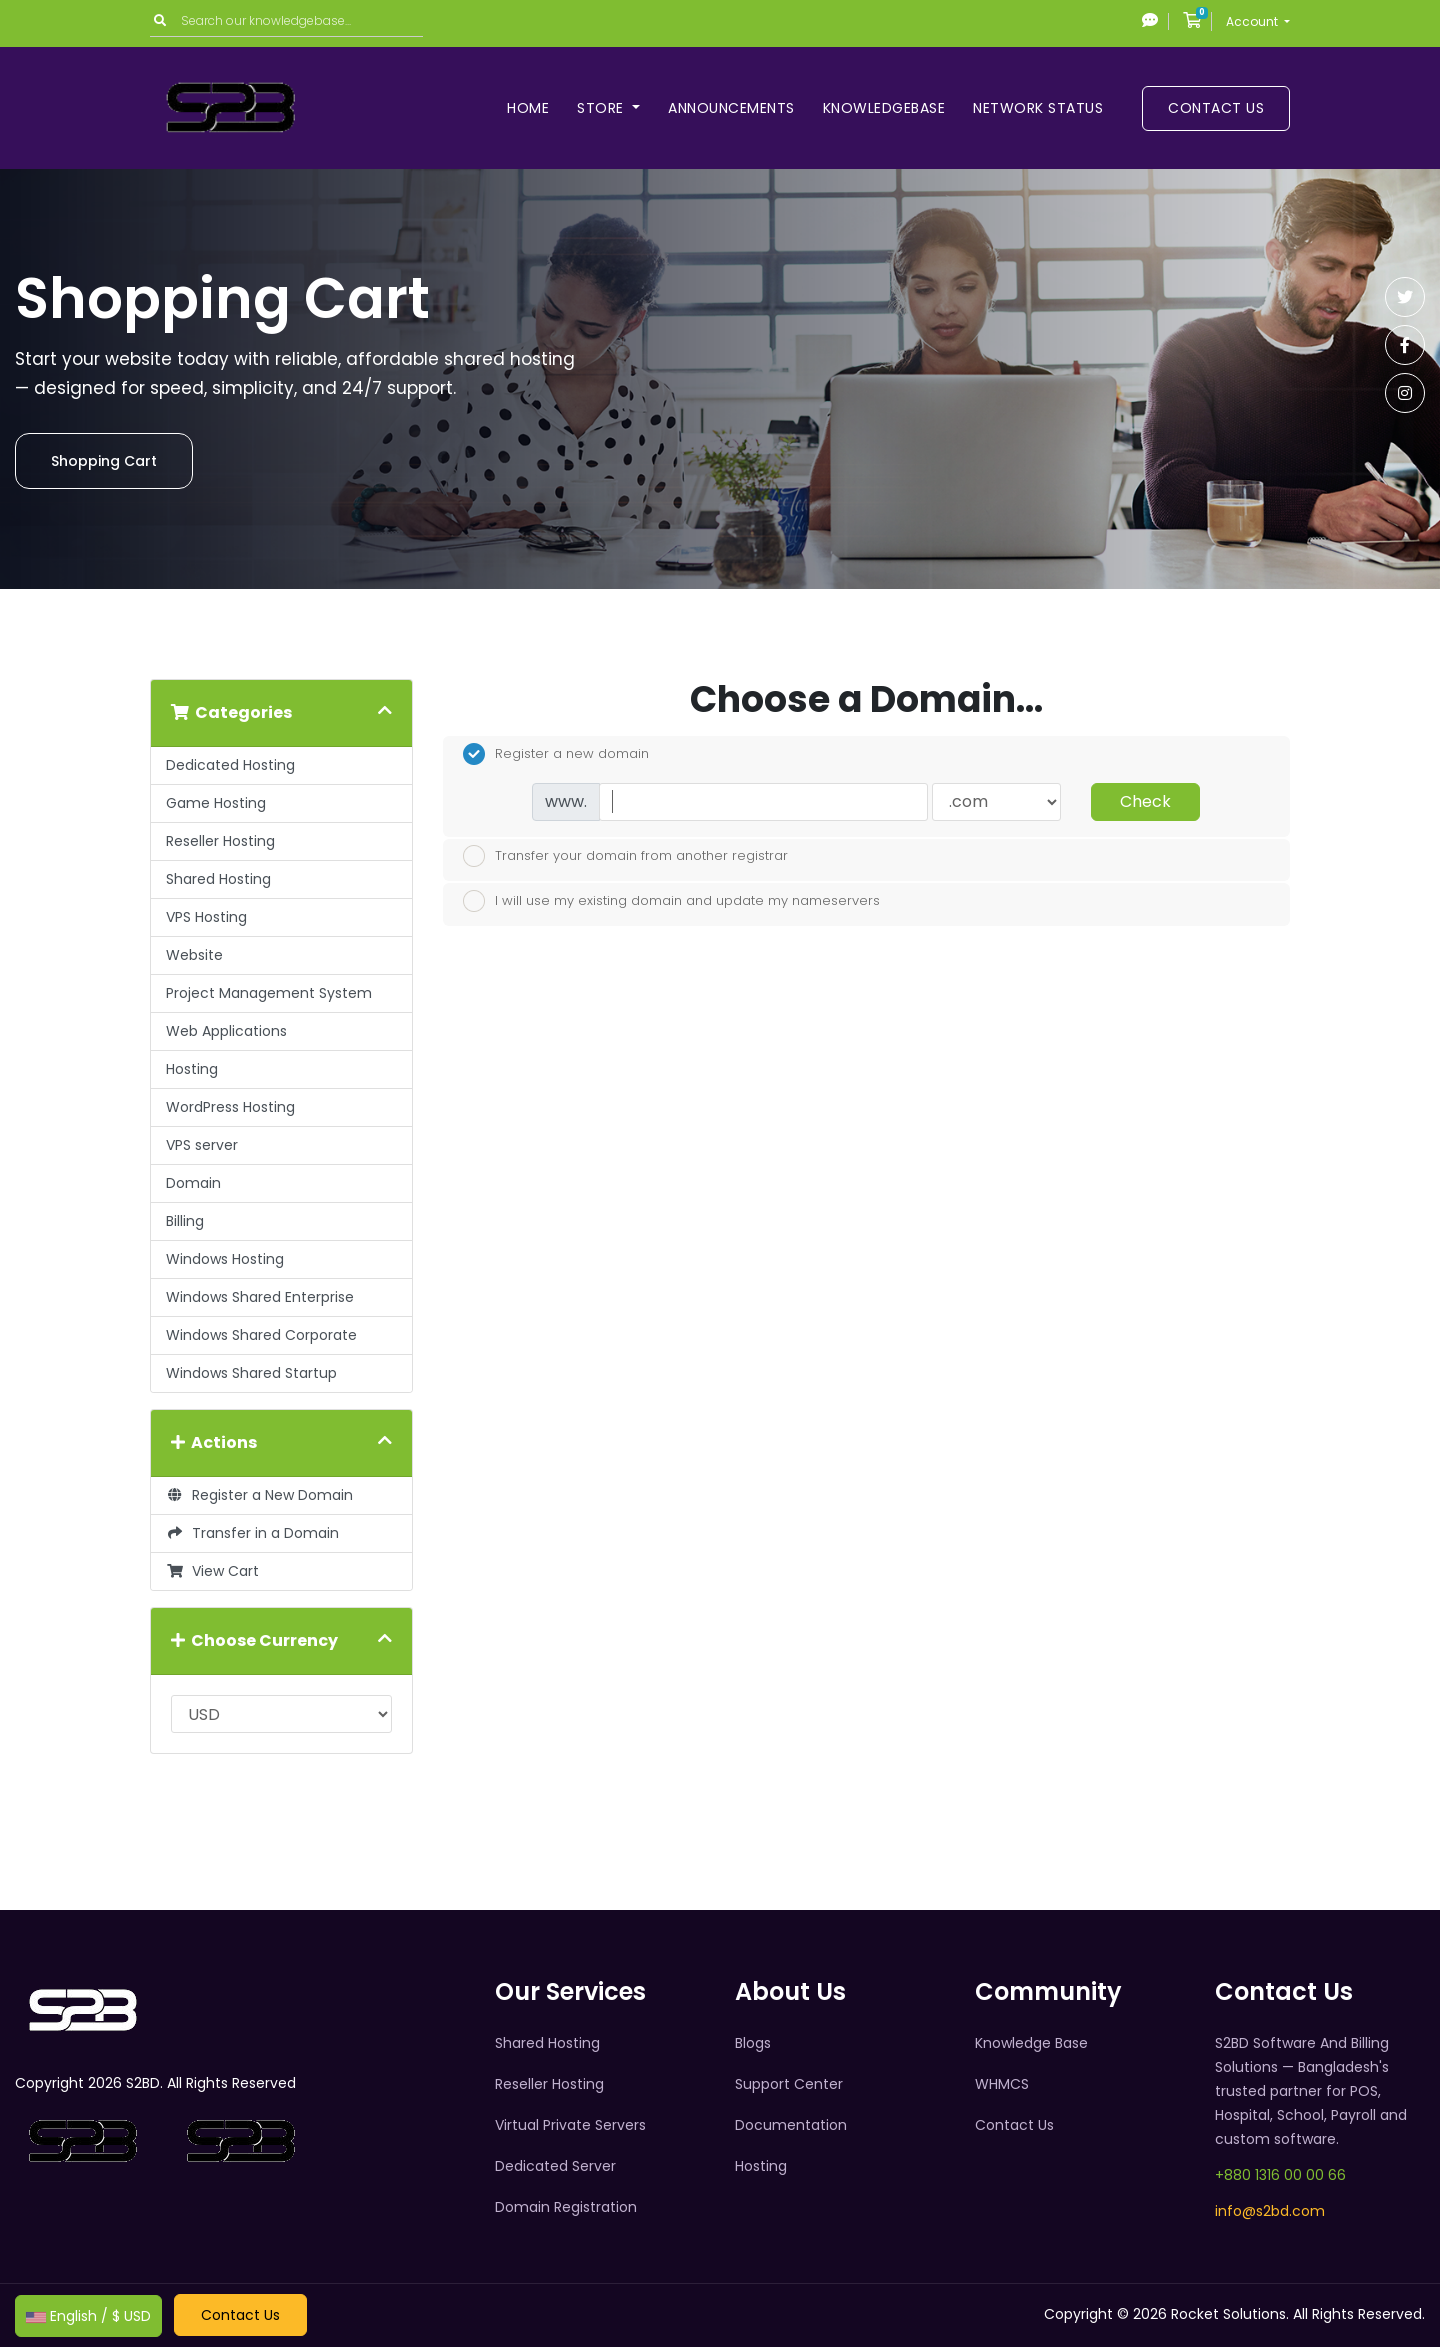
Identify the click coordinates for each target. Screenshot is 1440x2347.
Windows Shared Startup (251, 1373)
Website (194, 955)
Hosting (192, 1069)
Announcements (731, 108)
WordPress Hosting (230, 1107)
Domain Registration (566, 2207)
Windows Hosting (225, 1259)
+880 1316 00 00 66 (1280, 2175)
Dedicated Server (555, 2166)
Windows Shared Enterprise (260, 1297)
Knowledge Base (1031, 2043)
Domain (193, 1183)
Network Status (1038, 108)
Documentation (791, 2125)
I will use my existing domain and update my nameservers (671, 901)
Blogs (753, 2043)
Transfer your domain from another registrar (625, 856)
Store (602, 108)
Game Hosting (216, 803)
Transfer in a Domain (252, 1533)
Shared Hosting (218, 879)
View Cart (212, 1571)
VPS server (202, 1145)
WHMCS (1002, 2084)
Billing (185, 1221)
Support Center (789, 2084)
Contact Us (1216, 108)
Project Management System (269, 993)
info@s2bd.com (1270, 2211)
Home (528, 108)
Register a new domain (556, 754)
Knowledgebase (884, 108)
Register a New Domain (259, 1495)
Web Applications (226, 1031)
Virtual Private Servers (570, 2125)
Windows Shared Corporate (261, 1335)
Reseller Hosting (220, 841)
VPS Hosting (206, 917)
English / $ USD (88, 2316)
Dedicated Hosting (230, 765)
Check (1145, 801)
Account (1253, 21)
